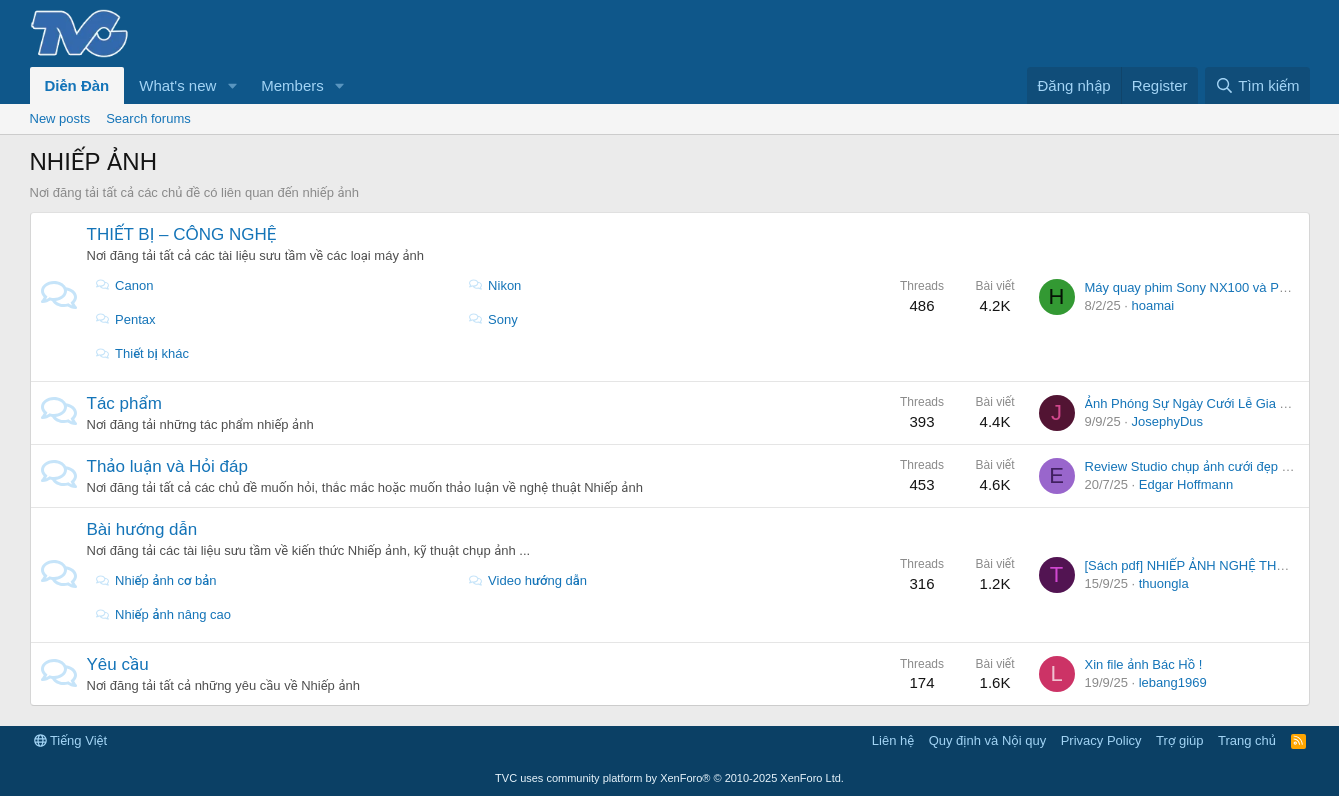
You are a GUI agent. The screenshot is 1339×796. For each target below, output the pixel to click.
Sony (493, 319)
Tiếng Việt (71, 740)
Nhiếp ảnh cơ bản (156, 580)
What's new (177, 85)
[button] (232, 85)
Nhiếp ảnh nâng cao (163, 614)
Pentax (125, 319)
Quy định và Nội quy (988, 740)
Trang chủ (1247, 740)
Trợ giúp (1179, 740)
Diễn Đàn (77, 85)
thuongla (1164, 583)
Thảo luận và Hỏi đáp (167, 466)
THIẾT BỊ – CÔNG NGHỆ (182, 234)
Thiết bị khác (142, 353)
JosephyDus (1168, 421)
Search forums (148, 118)
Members (292, 85)
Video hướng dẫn (527, 580)
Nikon (495, 285)
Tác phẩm (124, 403)
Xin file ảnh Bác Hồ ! (1144, 664)
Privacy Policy (1101, 740)
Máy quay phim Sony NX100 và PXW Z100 (1209, 287)
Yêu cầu (118, 664)
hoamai (1153, 305)
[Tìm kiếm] (1257, 85)
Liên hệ (893, 740)
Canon (124, 285)
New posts (60, 118)
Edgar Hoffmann (1186, 484)
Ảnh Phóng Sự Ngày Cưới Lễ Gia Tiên (1195, 403)
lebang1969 (1173, 682)
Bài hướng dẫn (142, 529)
